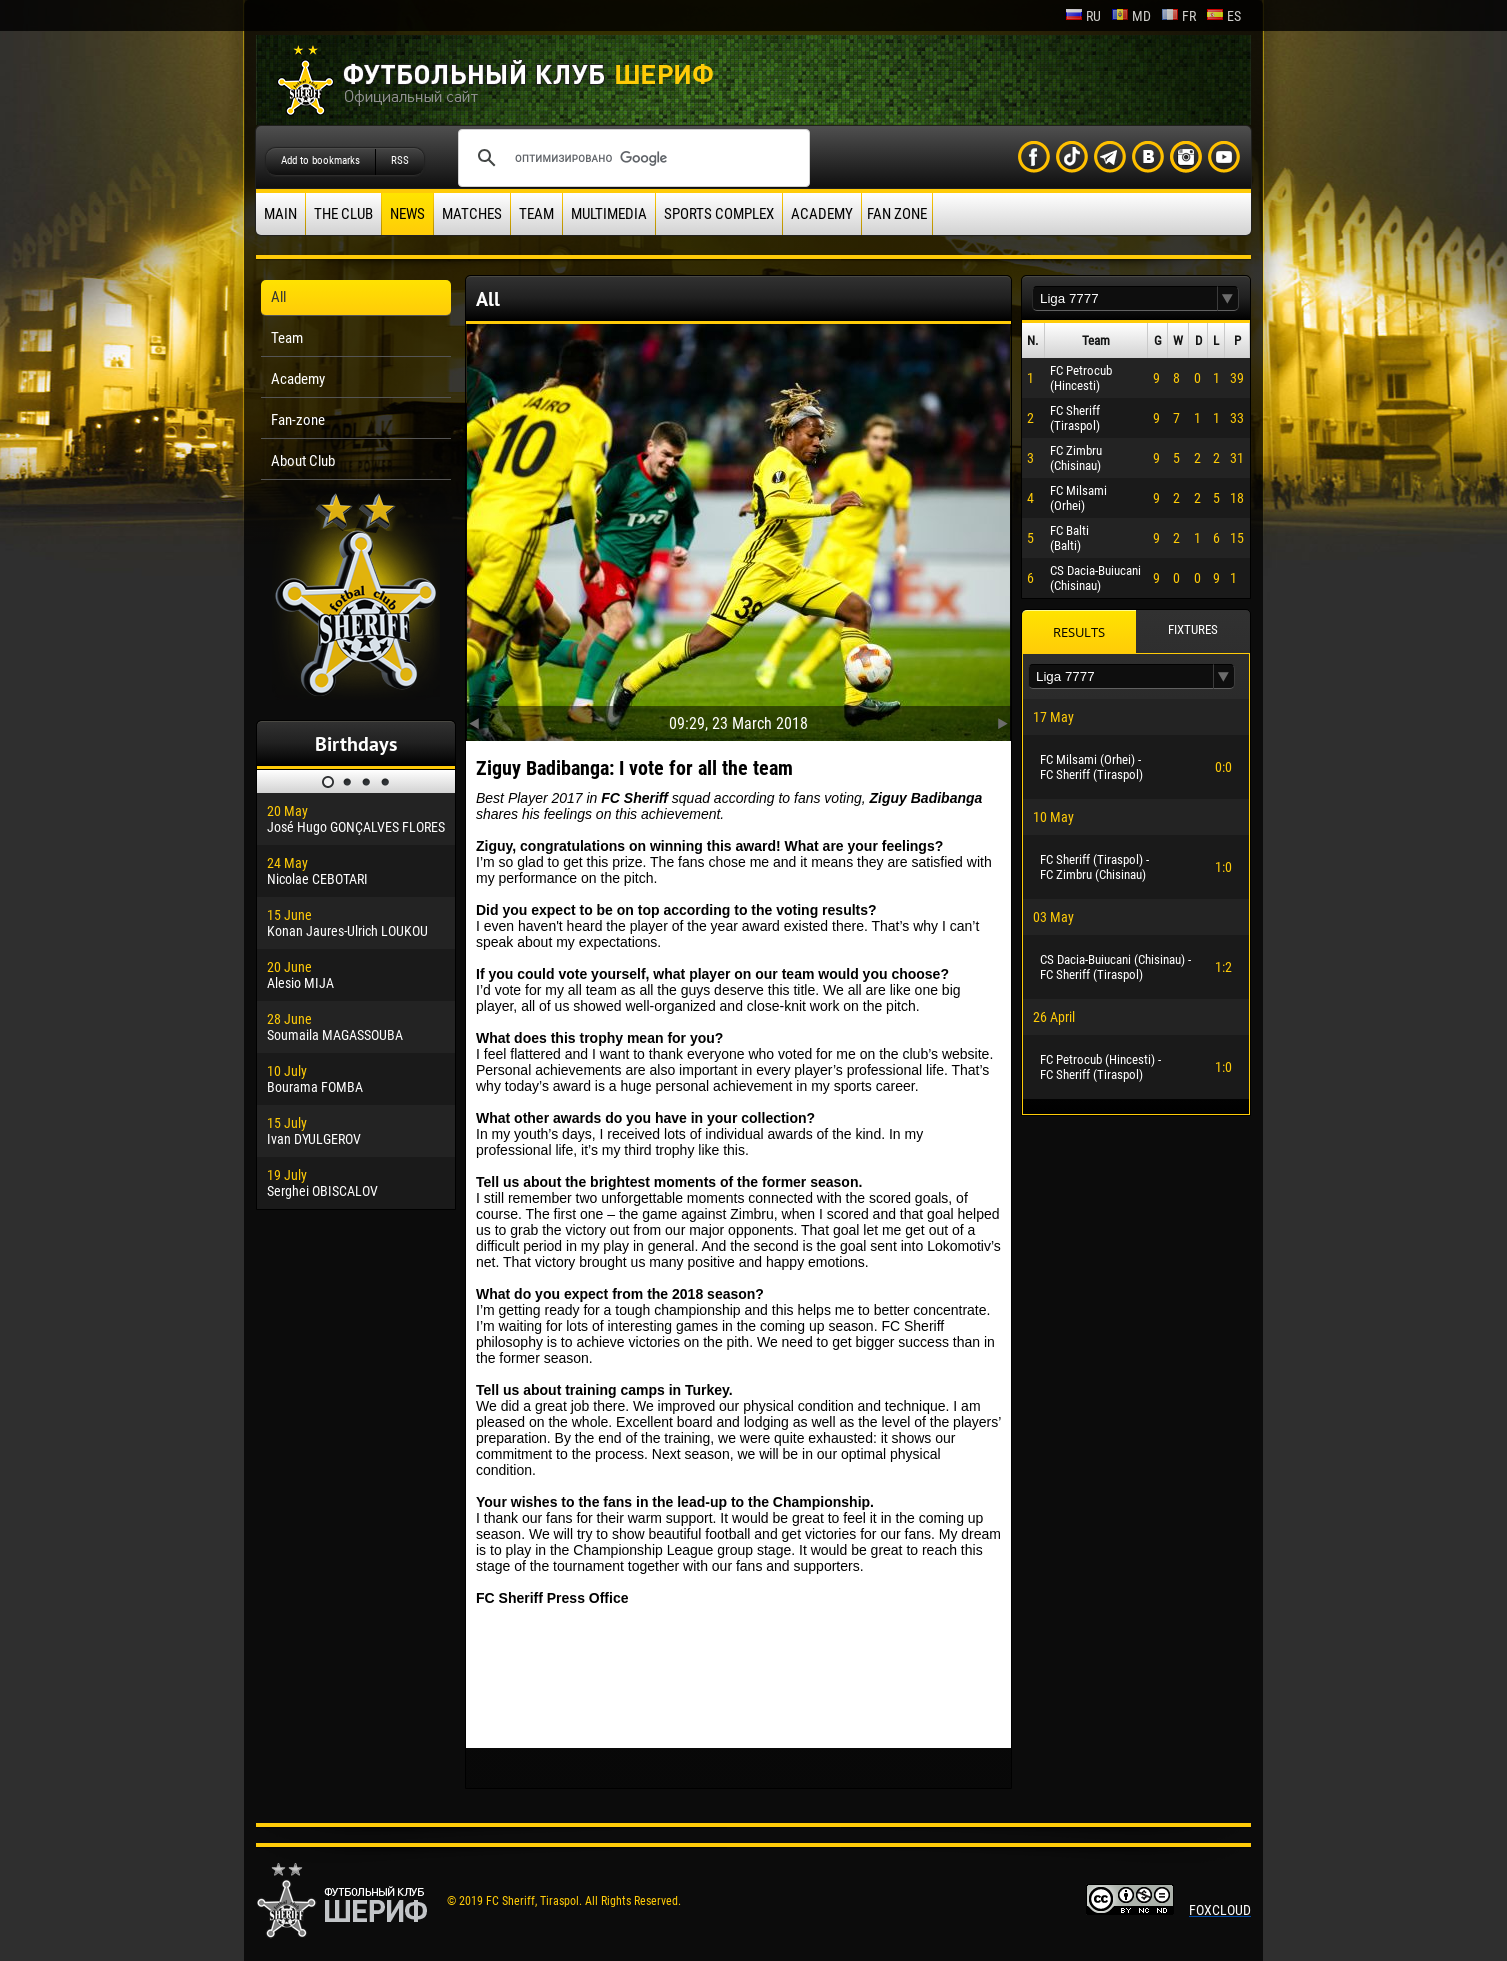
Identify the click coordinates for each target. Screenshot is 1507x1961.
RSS (400, 160)
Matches (472, 214)
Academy (822, 214)
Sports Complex (719, 214)
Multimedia (609, 214)
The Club (343, 214)
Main (280, 214)
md (1131, 16)
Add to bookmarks (320, 160)
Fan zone (897, 214)
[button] (1228, 298)
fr (1178, 16)
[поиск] (631, 158)
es (1223, 16)
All (278, 297)
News (407, 214)
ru (1083, 16)
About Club (303, 461)
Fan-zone (298, 420)
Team (536, 214)
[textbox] (1125, 298)
